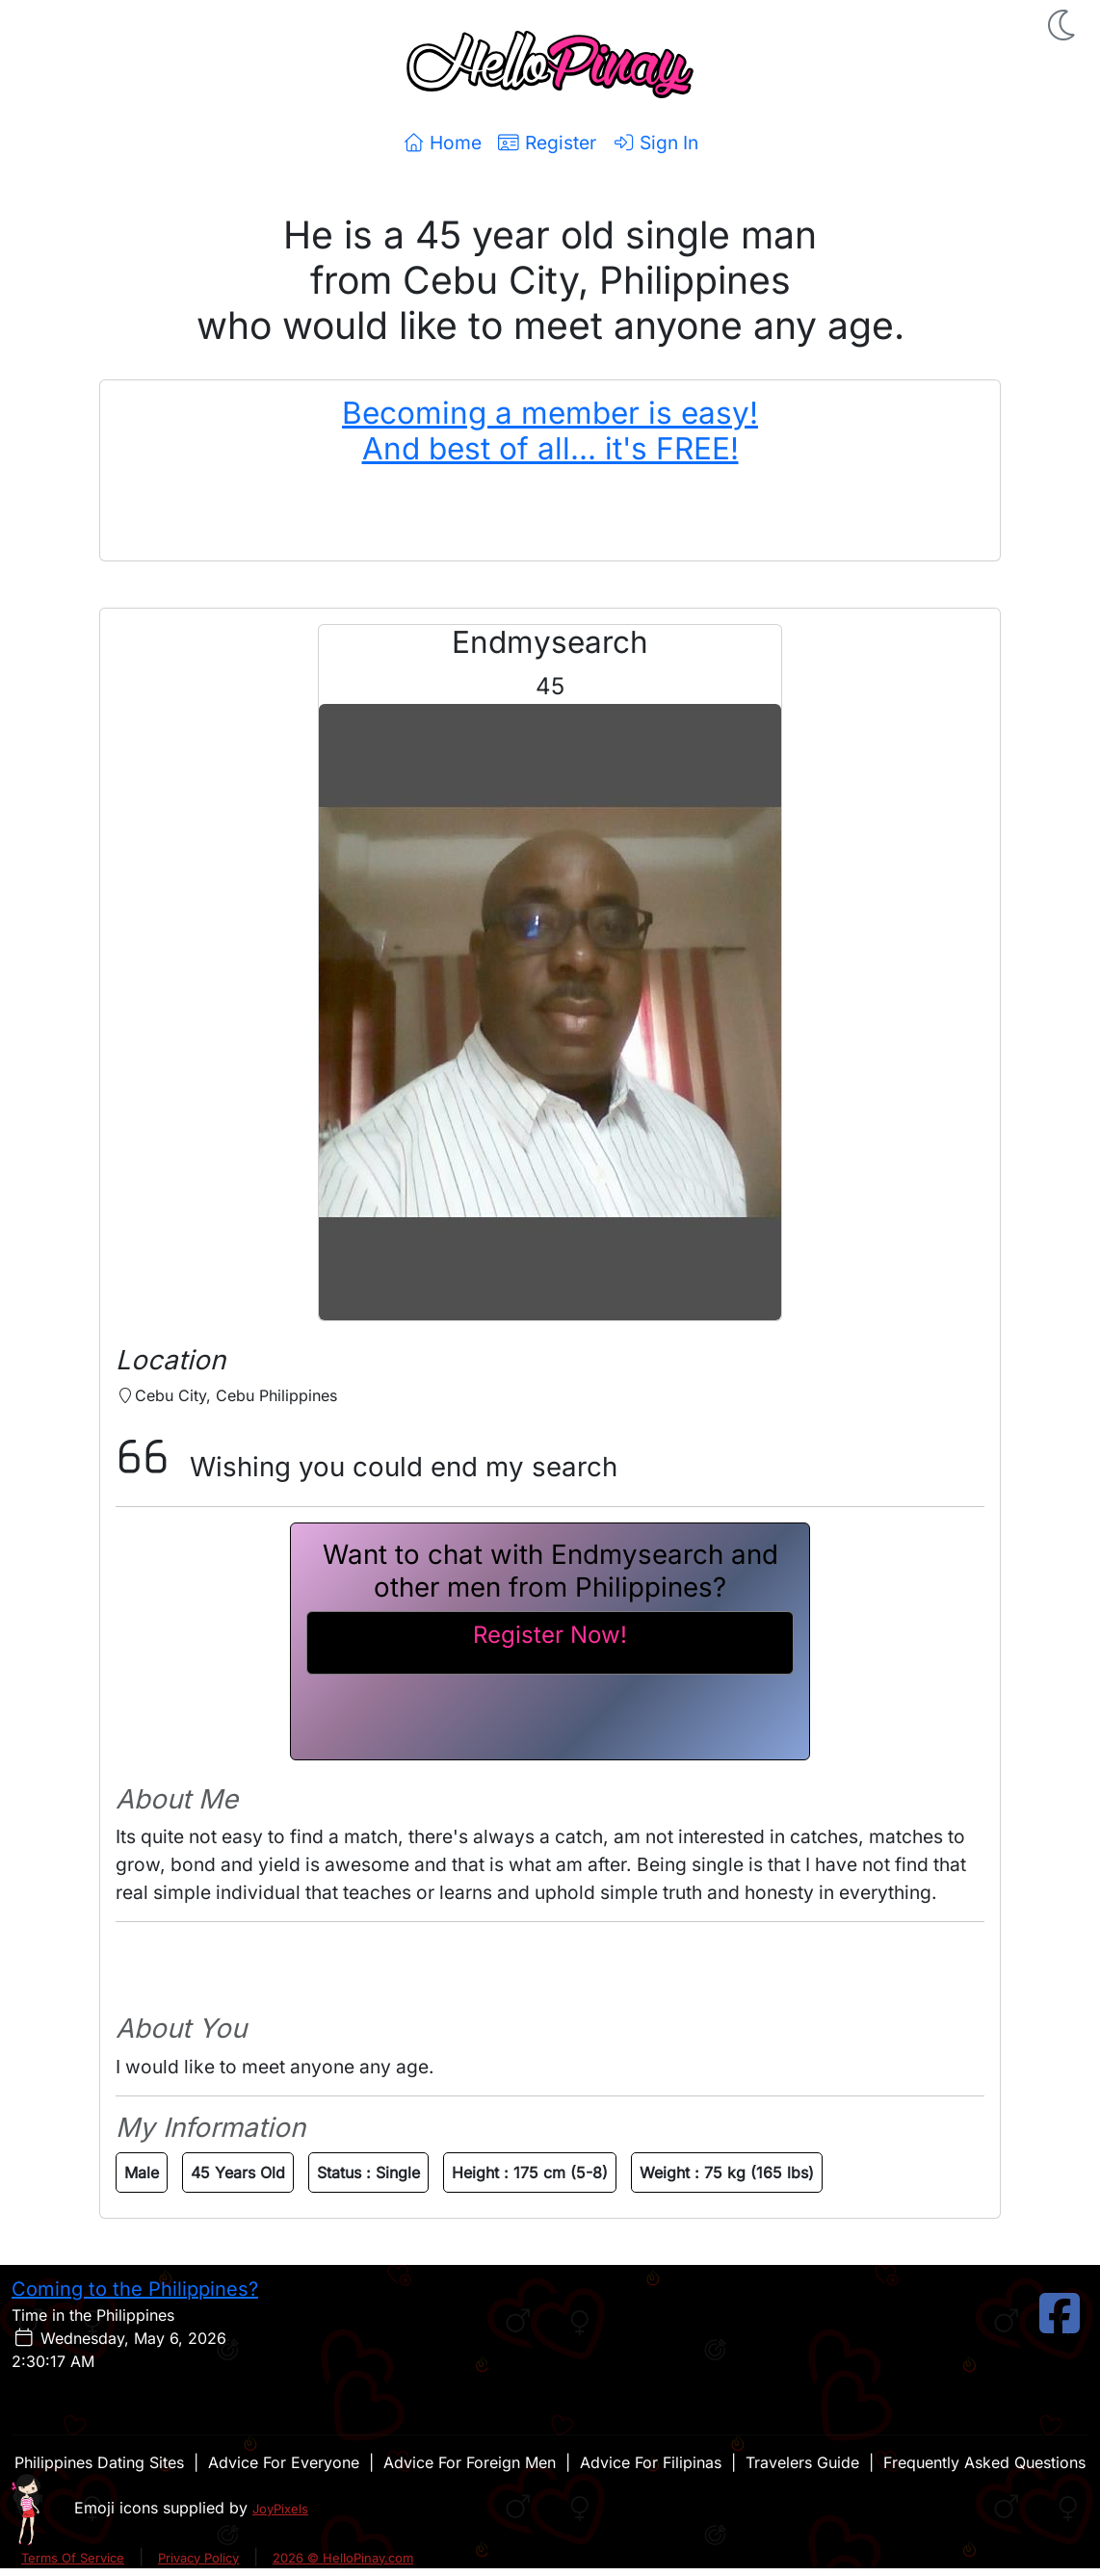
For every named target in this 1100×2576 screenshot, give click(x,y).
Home (442, 142)
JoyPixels (280, 2508)
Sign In (655, 142)
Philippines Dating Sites (99, 2462)
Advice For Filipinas (650, 2462)
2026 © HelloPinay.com (343, 2557)
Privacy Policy (198, 2557)
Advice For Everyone (283, 2462)
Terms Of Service (72, 2557)
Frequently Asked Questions (984, 2462)
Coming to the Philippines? (135, 2289)
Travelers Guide (802, 2462)
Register (546, 142)
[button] (1063, 25)
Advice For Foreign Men (469, 2462)
